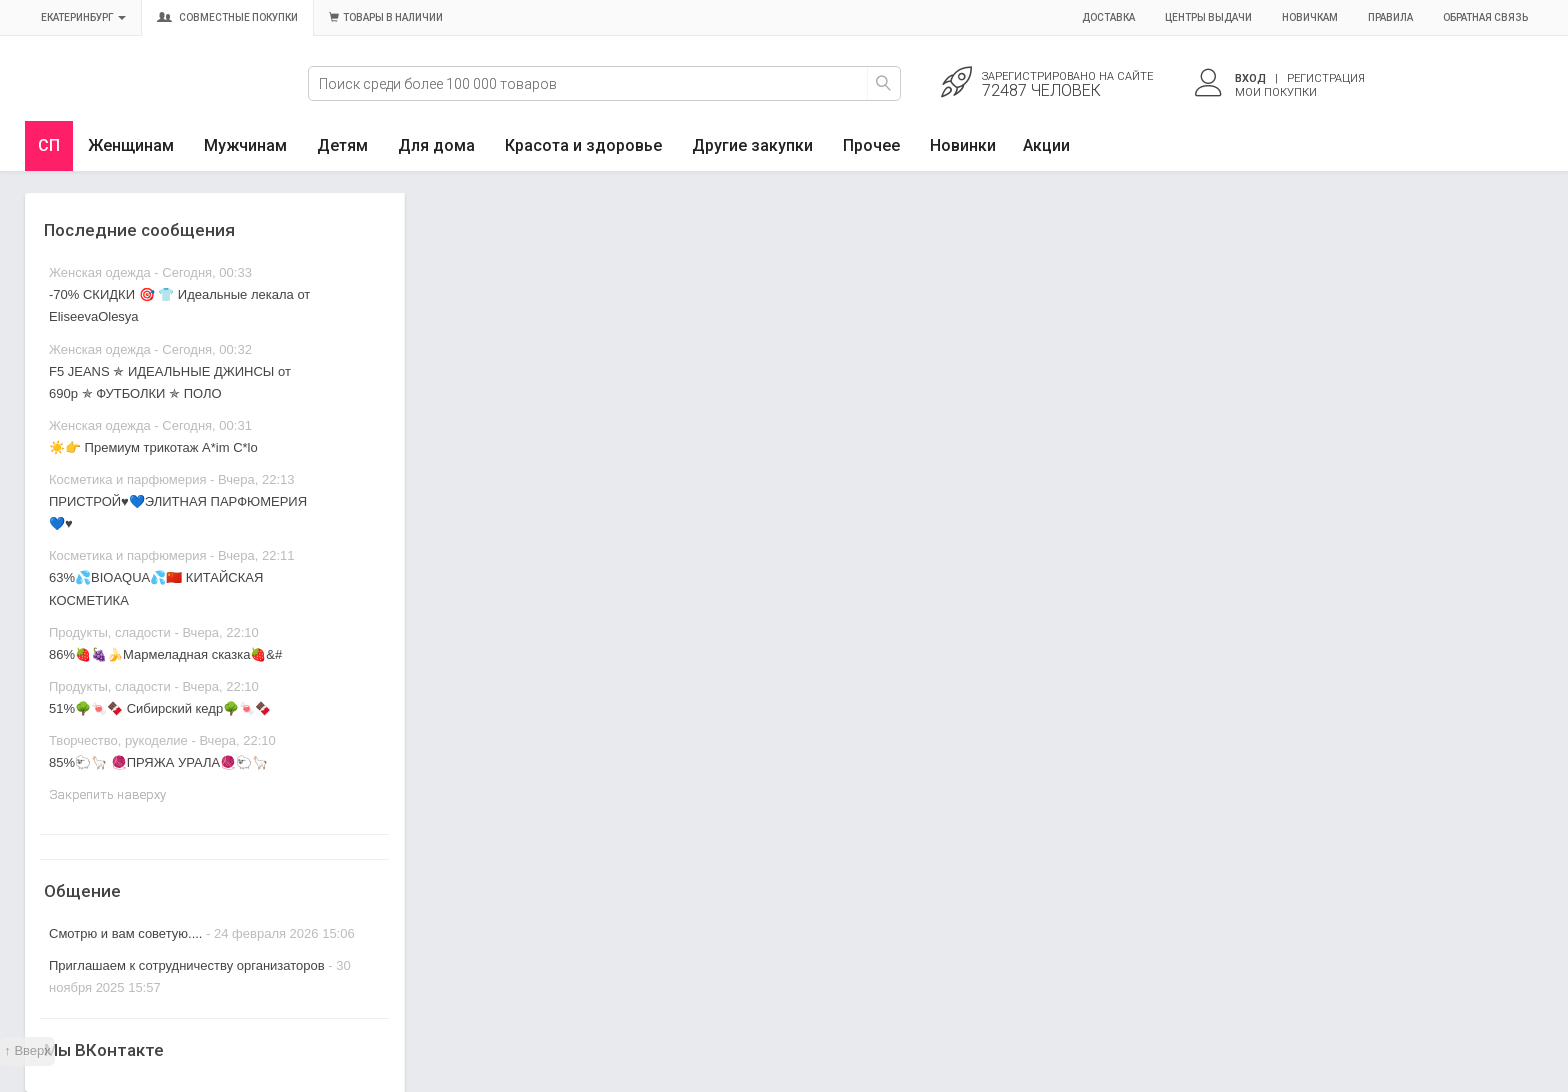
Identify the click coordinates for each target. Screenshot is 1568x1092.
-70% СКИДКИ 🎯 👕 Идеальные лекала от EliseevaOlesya (179, 305)
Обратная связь (1485, 17)
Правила (1390, 17)
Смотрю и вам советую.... (125, 933)
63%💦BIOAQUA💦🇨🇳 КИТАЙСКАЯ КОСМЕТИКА (156, 588)
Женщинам (131, 145)
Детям (342, 145)
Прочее (871, 145)
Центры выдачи (1208, 17)
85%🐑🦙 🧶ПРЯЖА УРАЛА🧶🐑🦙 (158, 762)
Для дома (436, 145)
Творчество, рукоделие (118, 740)
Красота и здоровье (583, 145)
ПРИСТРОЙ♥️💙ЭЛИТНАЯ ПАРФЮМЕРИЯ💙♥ (178, 512)
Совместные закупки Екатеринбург (117, 97)
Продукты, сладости (110, 632)
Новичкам (1310, 17)
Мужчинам (245, 145)
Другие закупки (752, 145)
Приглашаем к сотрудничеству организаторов (188, 965)
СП (49, 145)
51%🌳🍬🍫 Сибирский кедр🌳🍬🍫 (160, 708)
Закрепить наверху (107, 794)
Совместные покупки (227, 17)
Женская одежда (100, 272)
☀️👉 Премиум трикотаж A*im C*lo (153, 447)
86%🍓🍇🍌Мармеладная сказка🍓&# (165, 654)
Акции (1046, 145)
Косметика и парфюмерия (127, 479)
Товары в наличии (386, 17)
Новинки (963, 145)
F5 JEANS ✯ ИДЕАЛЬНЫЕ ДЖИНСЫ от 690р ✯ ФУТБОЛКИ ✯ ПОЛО (170, 382)
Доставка (1108, 17)
